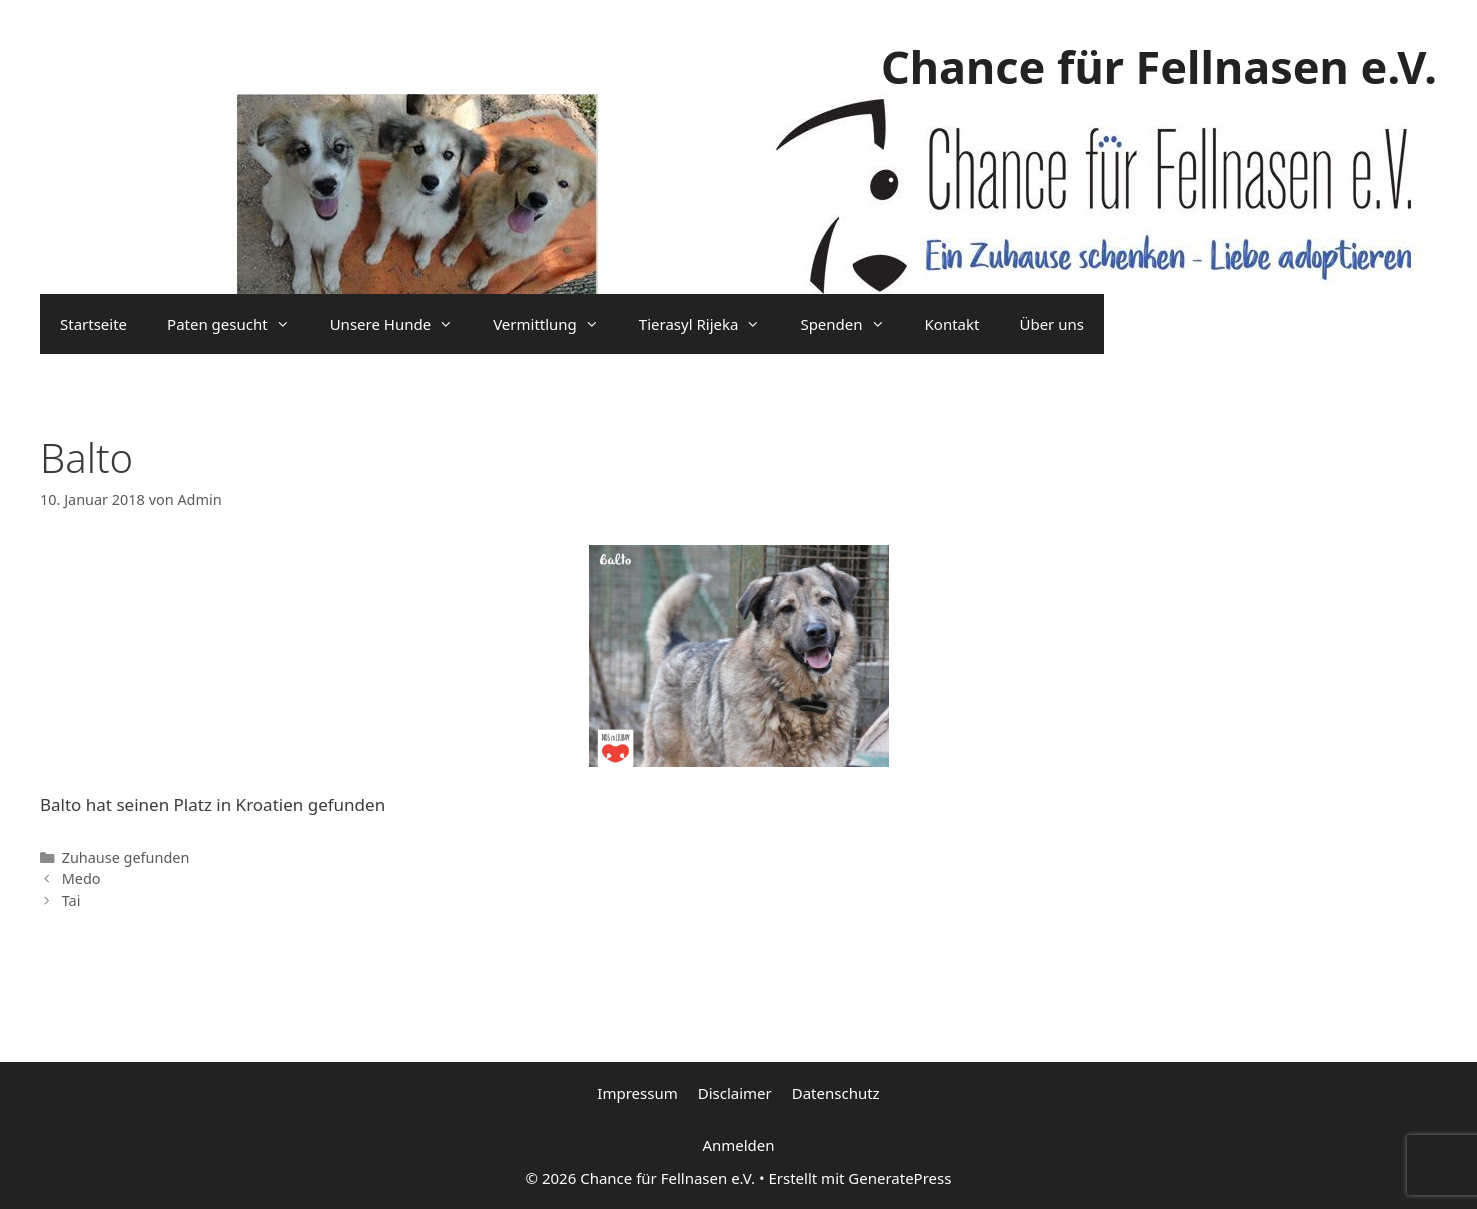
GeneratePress (899, 1178)
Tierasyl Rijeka (710, 324)
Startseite (93, 324)
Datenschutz (836, 1093)
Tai (71, 900)
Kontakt (952, 324)
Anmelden (738, 1145)
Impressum (637, 1093)
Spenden (852, 324)
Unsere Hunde (401, 324)
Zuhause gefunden (126, 857)
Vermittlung (556, 324)
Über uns (1051, 324)
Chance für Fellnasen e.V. (1159, 66)
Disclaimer (735, 1093)
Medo (81, 878)
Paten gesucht (238, 324)
